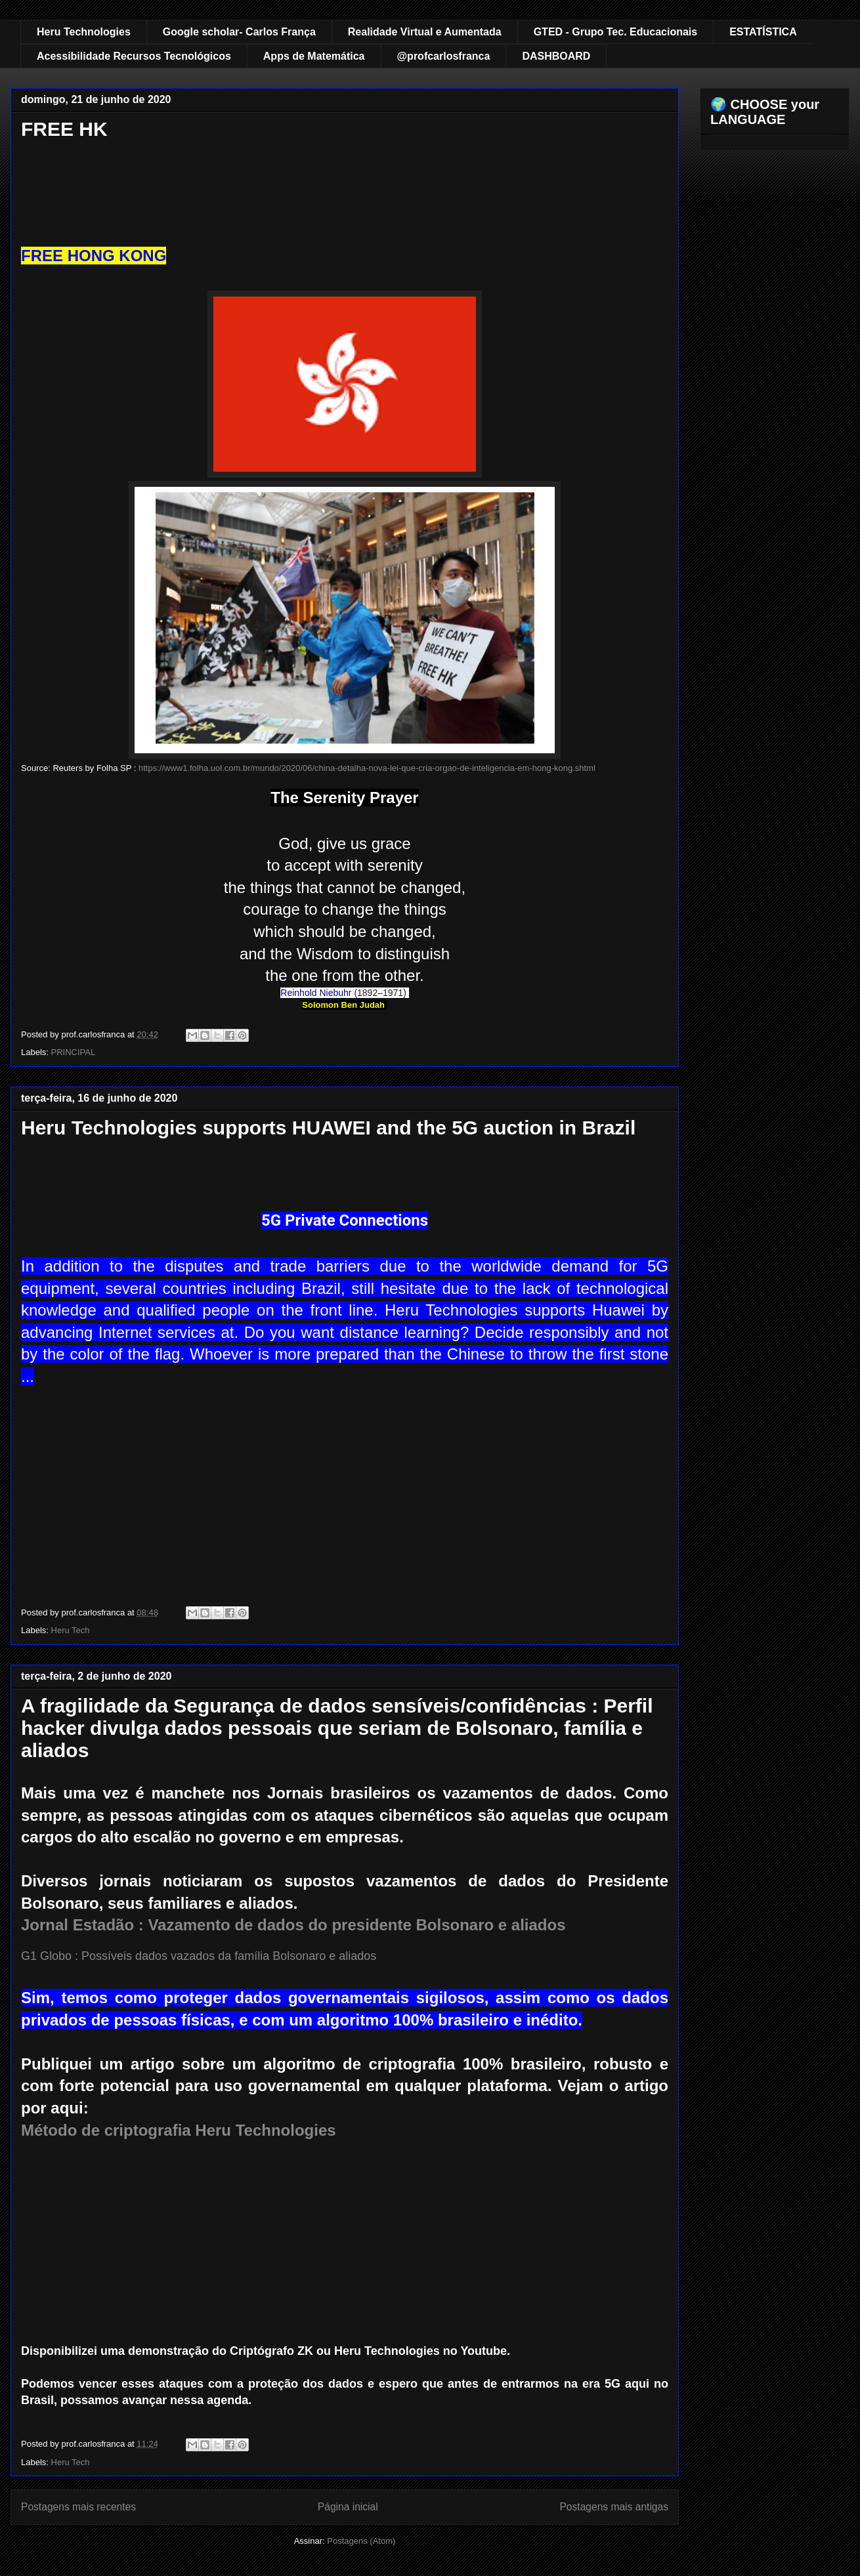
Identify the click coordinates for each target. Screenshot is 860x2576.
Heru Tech (70, 1630)
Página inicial (348, 2506)
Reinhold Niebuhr (315, 992)
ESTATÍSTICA (763, 31)
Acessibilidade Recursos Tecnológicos (134, 56)
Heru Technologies (84, 31)
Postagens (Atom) (361, 2541)
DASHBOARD (556, 56)
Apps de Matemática (314, 56)
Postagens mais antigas (613, 2506)
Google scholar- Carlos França (239, 31)
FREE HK (64, 129)
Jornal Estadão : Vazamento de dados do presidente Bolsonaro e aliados (293, 1925)
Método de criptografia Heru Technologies (178, 2130)
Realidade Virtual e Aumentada (425, 31)
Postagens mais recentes (78, 2506)
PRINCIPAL (73, 1052)
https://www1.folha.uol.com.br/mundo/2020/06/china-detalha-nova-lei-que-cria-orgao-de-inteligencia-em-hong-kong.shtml (367, 768)
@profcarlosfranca (443, 56)
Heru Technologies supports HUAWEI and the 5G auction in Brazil (328, 1127)
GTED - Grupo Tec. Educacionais (616, 31)
